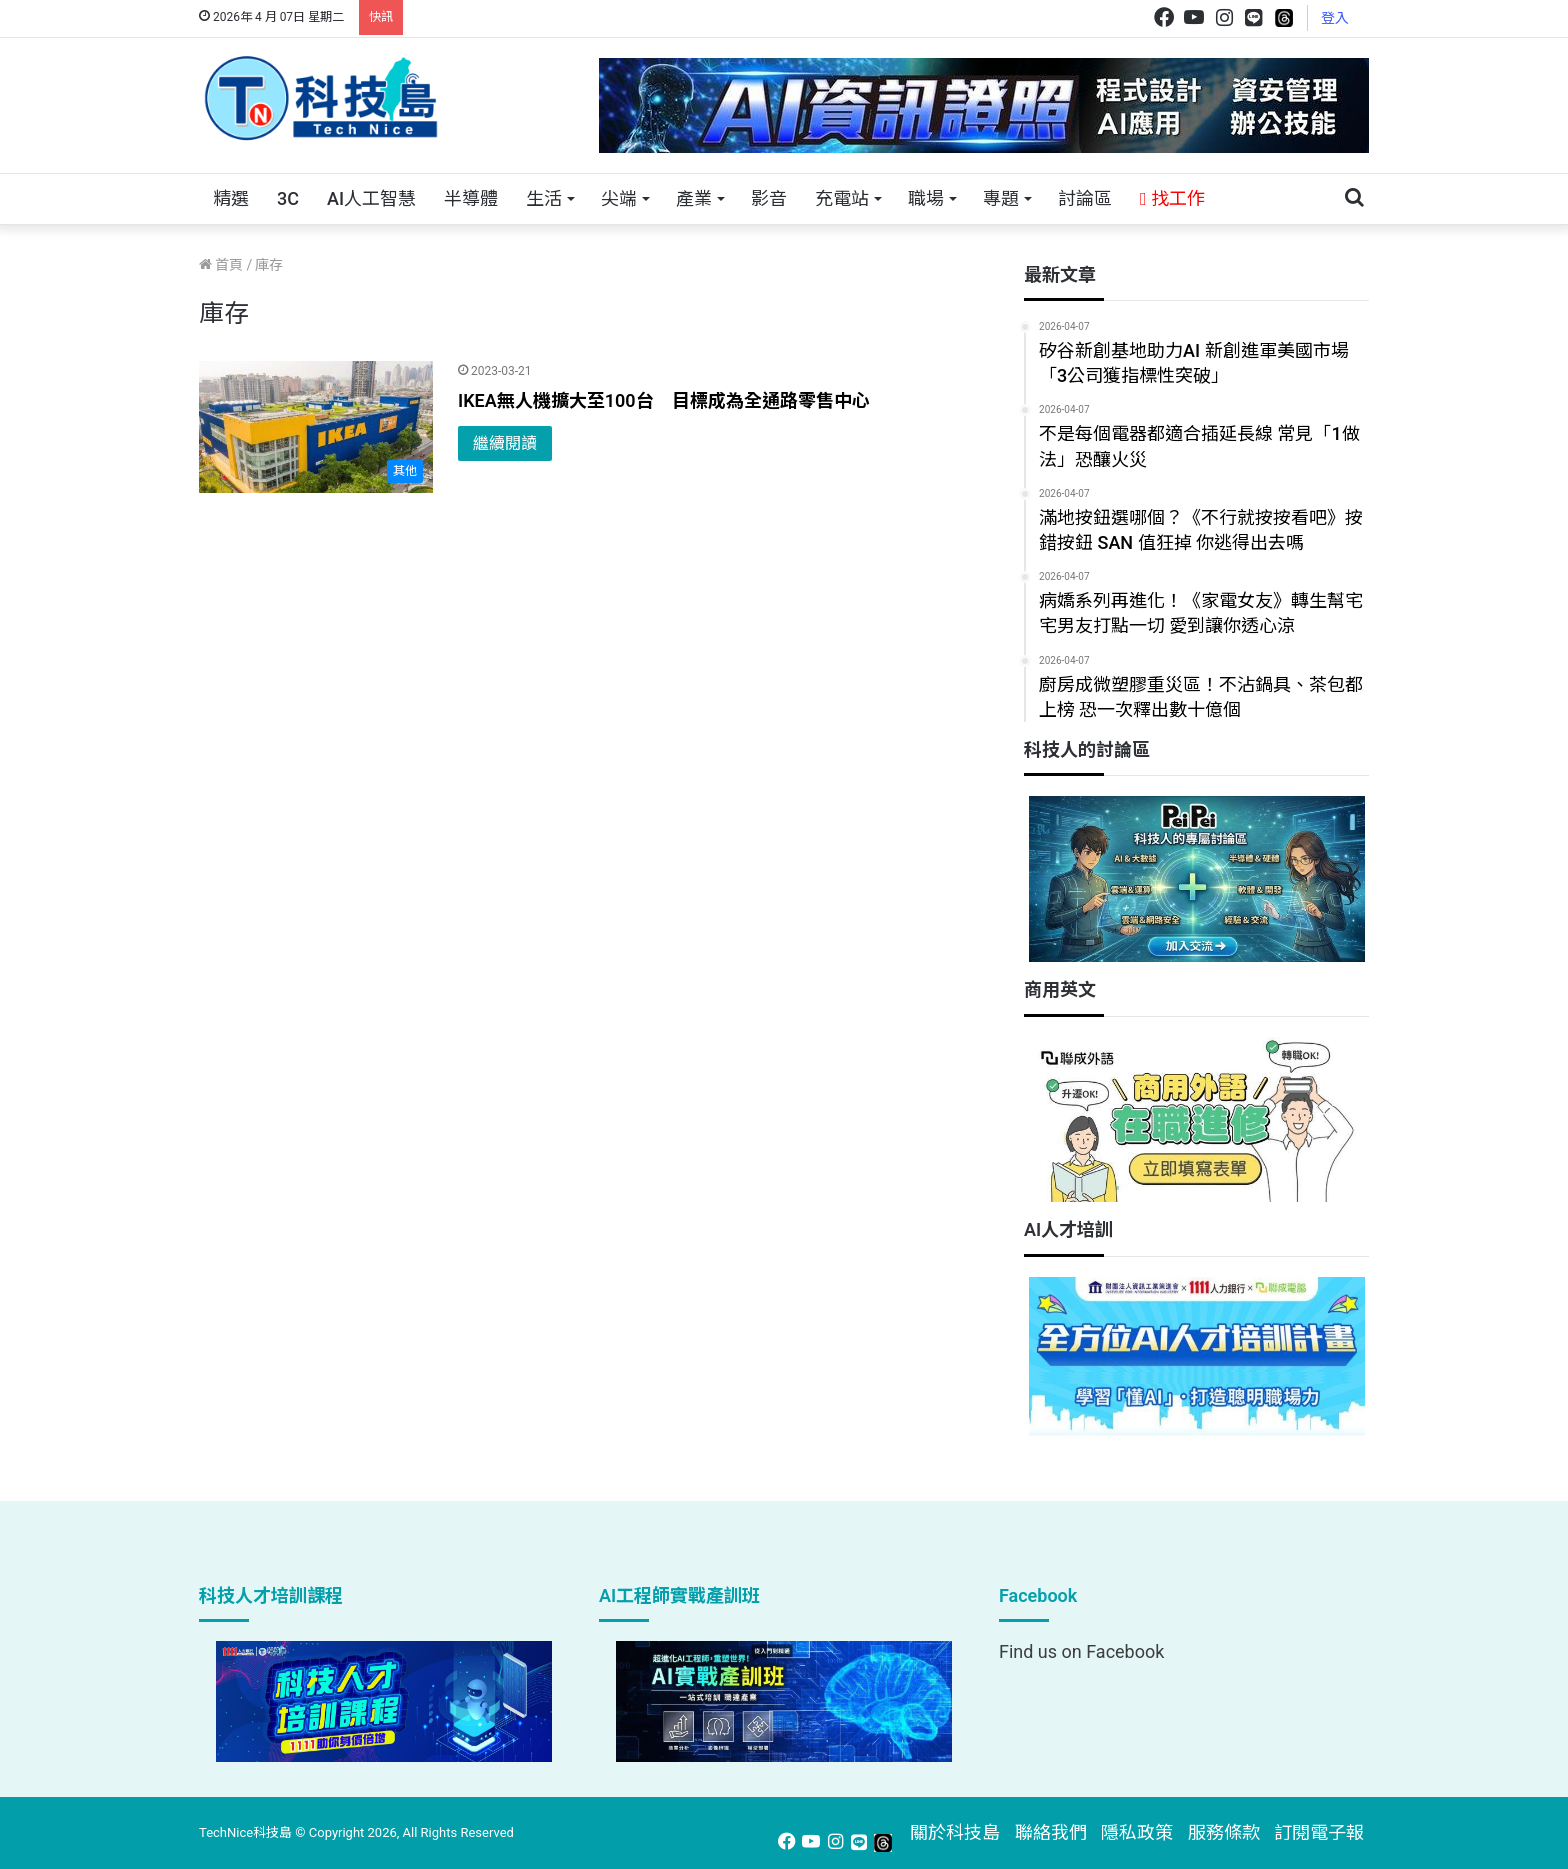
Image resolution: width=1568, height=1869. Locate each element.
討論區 (1085, 198)
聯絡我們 (1051, 1832)
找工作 (1172, 198)
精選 (231, 198)
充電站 (842, 198)
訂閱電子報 (1319, 1832)
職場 (926, 198)
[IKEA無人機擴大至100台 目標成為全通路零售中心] (316, 427)
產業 (694, 198)
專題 (1001, 198)
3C (288, 198)
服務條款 (1224, 1832)
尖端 (619, 198)
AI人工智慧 (371, 198)
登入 (1335, 18)
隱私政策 (1137, 1832)
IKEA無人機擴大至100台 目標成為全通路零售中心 (664, 400)
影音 (769, 198)
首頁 (221, 265)
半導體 (471, 198)
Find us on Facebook (1081, 1651)
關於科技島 (955, 1832)
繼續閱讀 (505, 443)
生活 (544, 198)
